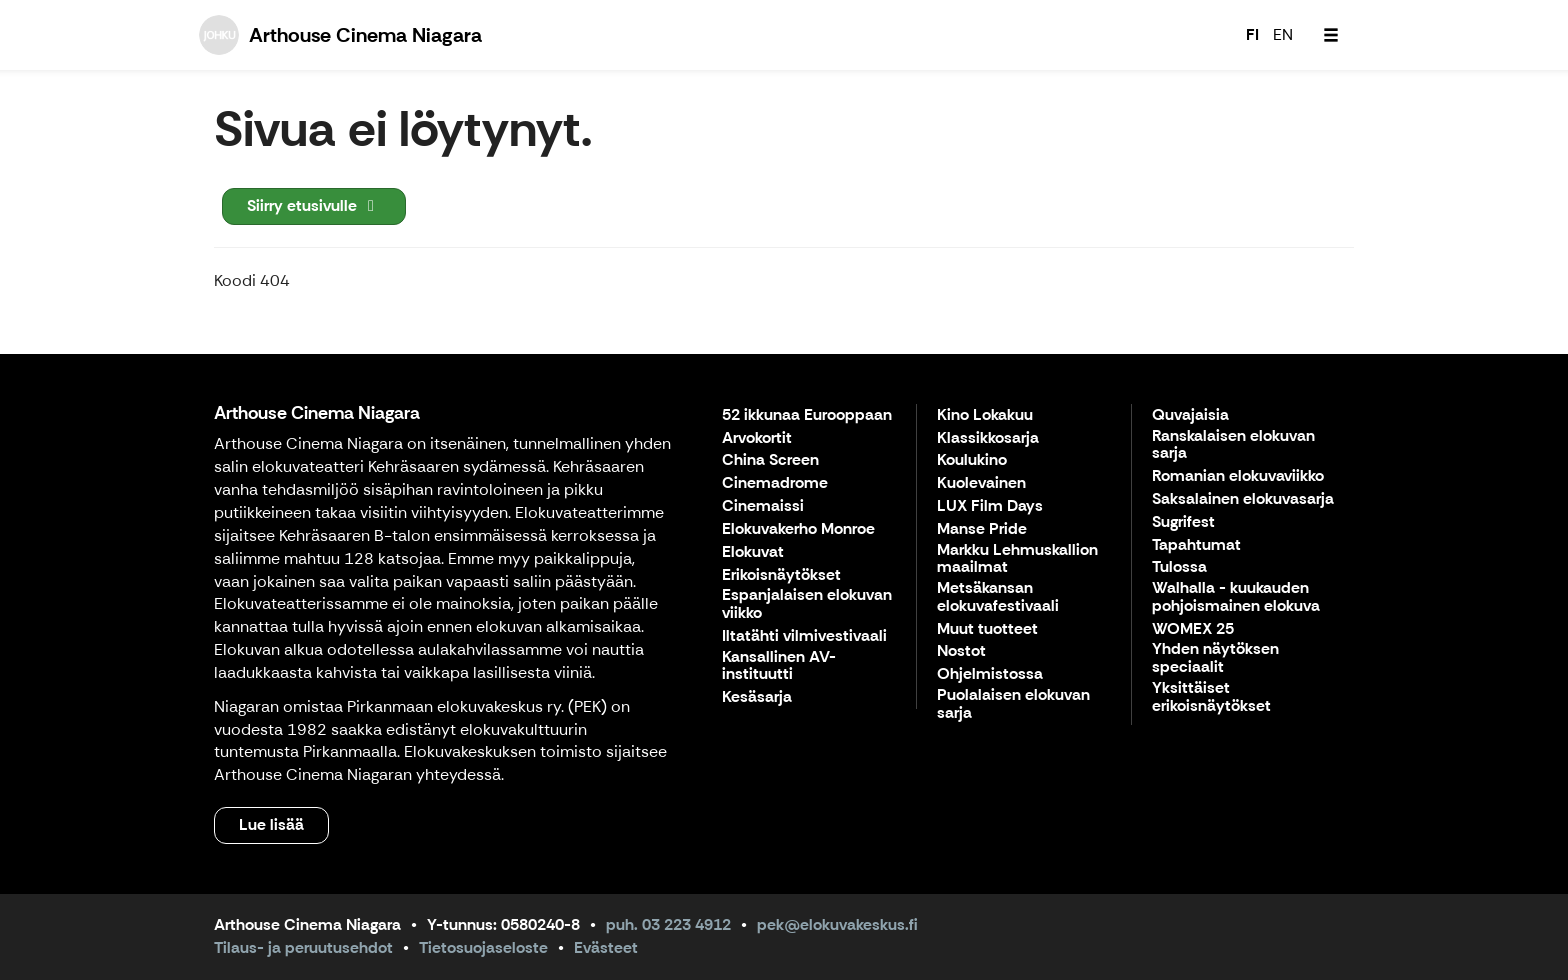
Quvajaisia (1190, 415)
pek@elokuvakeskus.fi (837, 924)
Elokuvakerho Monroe (798, 529)
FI (1252, 34)
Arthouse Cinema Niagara (317, 413)
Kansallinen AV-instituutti (779, 666)
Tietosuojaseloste (483, 947)
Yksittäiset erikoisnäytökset (1211, 697)
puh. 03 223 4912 (668, 924)
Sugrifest (1183, 522)
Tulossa (1179, 567)
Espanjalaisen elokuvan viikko (807, 604)
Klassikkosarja (988, 438)
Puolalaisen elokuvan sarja (1013, 704)
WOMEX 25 (1193, 629)
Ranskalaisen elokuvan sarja (1233, 445)
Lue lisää (271, 824)
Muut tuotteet (987, 629)
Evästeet (606, 947)
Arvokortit (757, 438)
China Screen (770, 460)
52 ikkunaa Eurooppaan (807, 415)
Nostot (961, 651)
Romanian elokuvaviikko (1238, 476)
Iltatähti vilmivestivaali (804, 636)
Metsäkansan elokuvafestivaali (998, 597)
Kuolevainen (981, 483)
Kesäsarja (757, 697)
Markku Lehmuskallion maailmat (1017, 559)
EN (1283, 34)
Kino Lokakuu (985, 415)
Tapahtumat (1196, 545)
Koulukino (972, 460)
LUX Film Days (990, 506)
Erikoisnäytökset (781, 575)
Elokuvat (753, 552)
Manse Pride (982, 529)
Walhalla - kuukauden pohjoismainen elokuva (1236, 597)
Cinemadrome (775, 483)
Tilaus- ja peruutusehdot (303, 947)
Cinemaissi (763, 506)
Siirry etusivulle (314, 205)
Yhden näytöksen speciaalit (1215, 658)
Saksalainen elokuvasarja (1243, 499)
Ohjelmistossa (990, 674)
